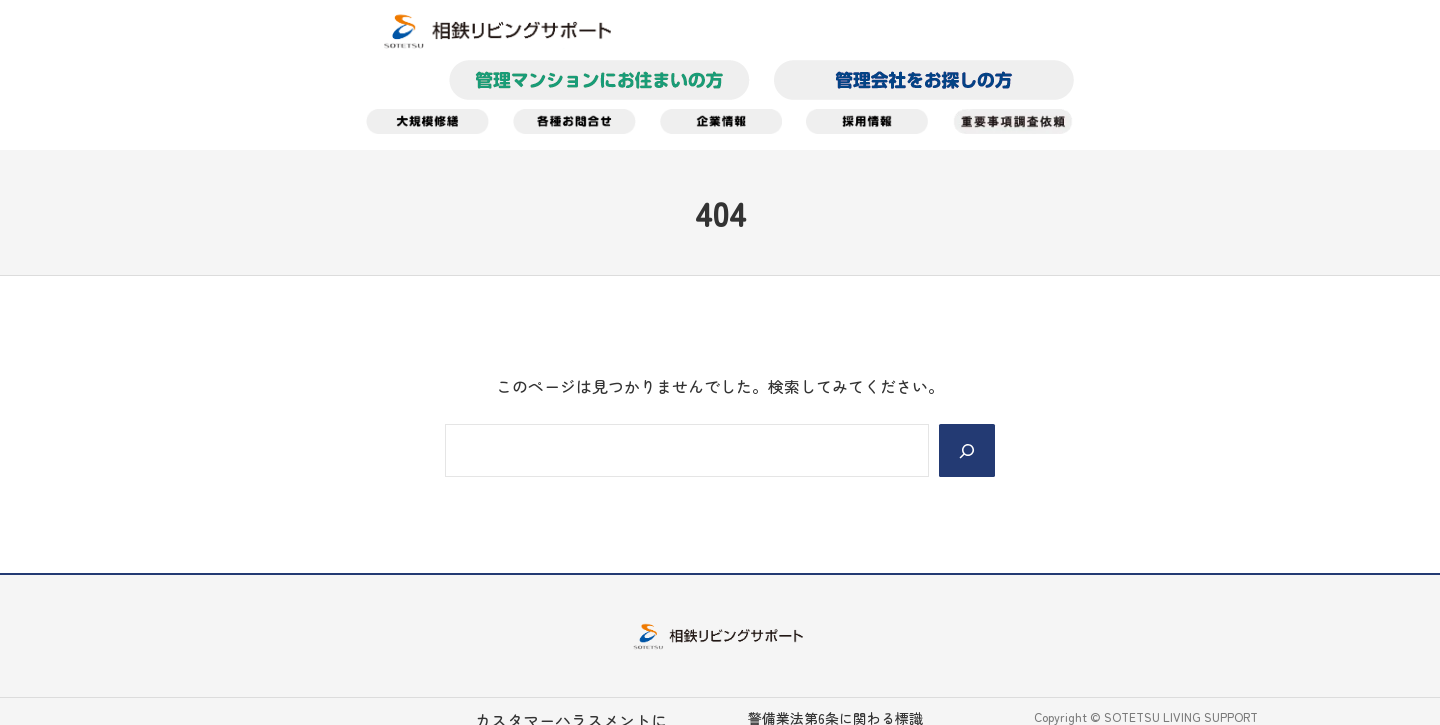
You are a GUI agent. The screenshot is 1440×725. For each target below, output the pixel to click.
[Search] (967, 450)
